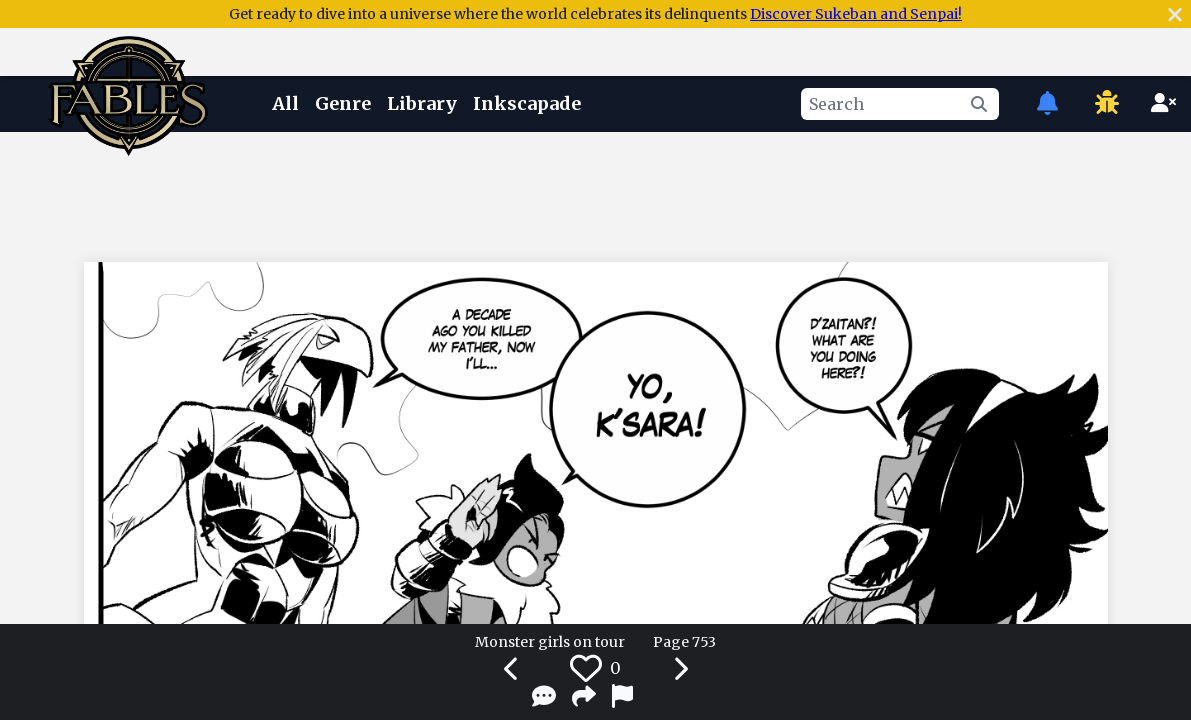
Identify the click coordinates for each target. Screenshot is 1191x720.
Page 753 (684, 642)
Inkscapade (527, 103)
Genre (343, 103)
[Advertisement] (596, 193)
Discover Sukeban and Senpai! (856, 14)
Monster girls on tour (550, 642)
